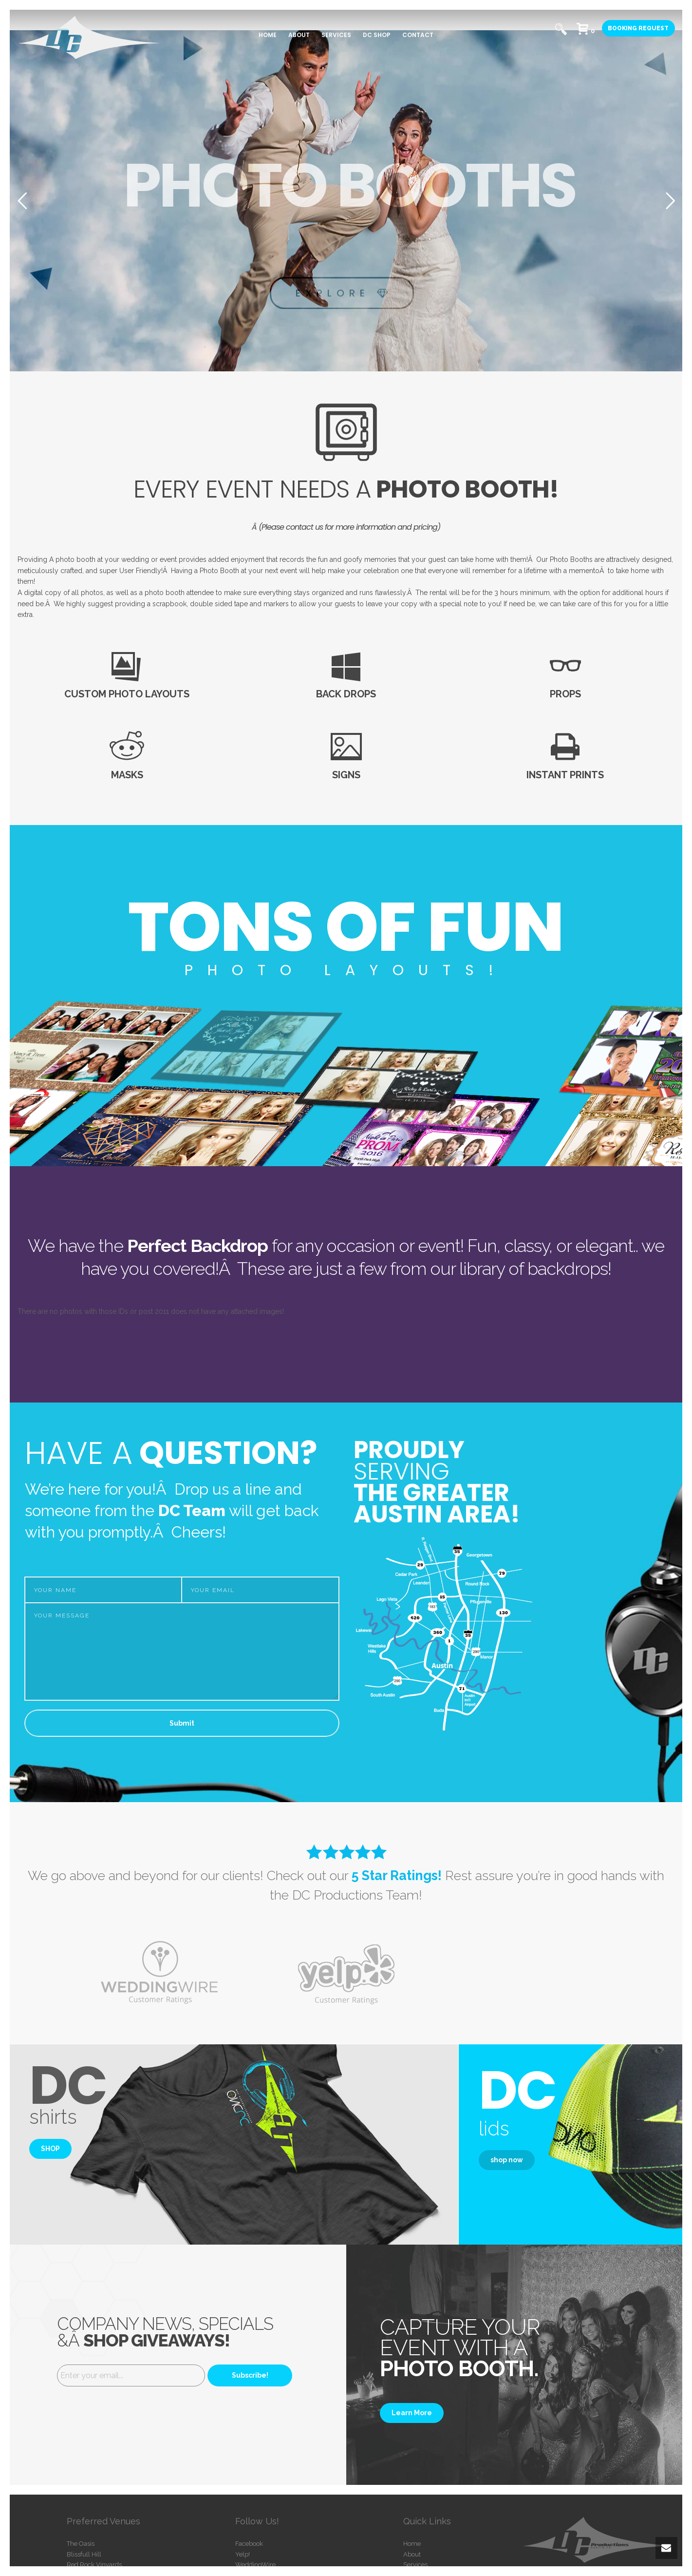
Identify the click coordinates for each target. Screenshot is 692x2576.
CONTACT (417, 35)
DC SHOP (377, 35)
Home (412, 2543)
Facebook (249, 2543)
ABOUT (299, 35)
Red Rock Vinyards (94, 2564)
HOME (268, 35)
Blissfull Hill (84, 2554)
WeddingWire (255, 2564)
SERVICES (336, 35)
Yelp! (242, 2554)
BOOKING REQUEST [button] (638, 28)
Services (415, 2564)
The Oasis (80, 2543)
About (412, 2554)
